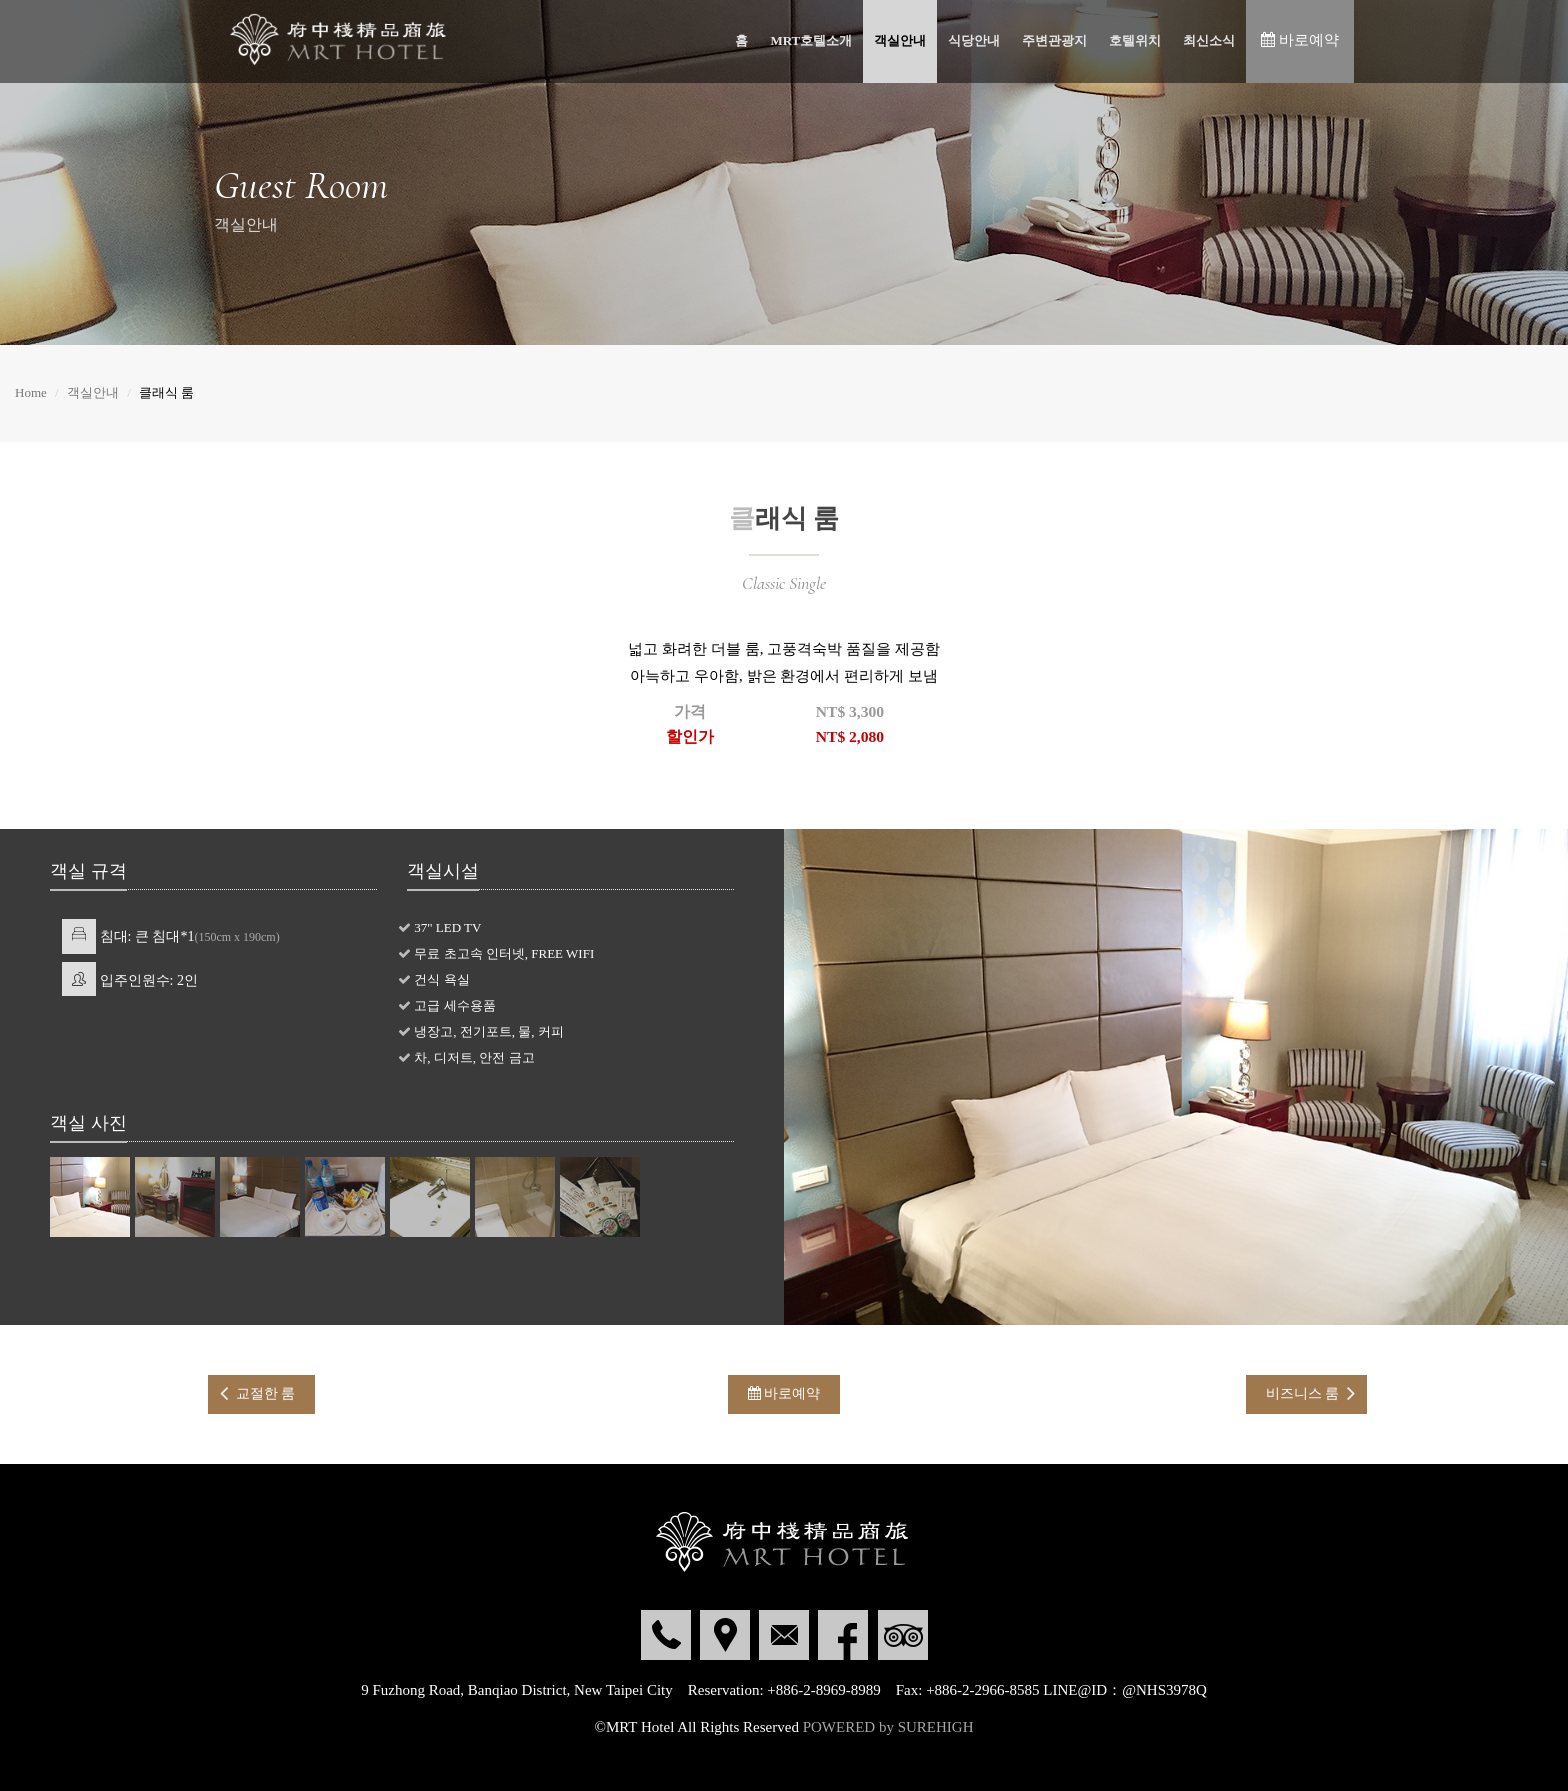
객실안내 (900, 40)
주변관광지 (1054, 40)
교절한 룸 (266, 1393)
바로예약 (784, 1393)
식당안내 (974, 40)
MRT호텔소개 (811, 40)
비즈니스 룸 (1303, 1393)
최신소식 (1209, 40)
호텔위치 (1135, 40)
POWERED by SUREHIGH (888, 1727)
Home (31, 392)
